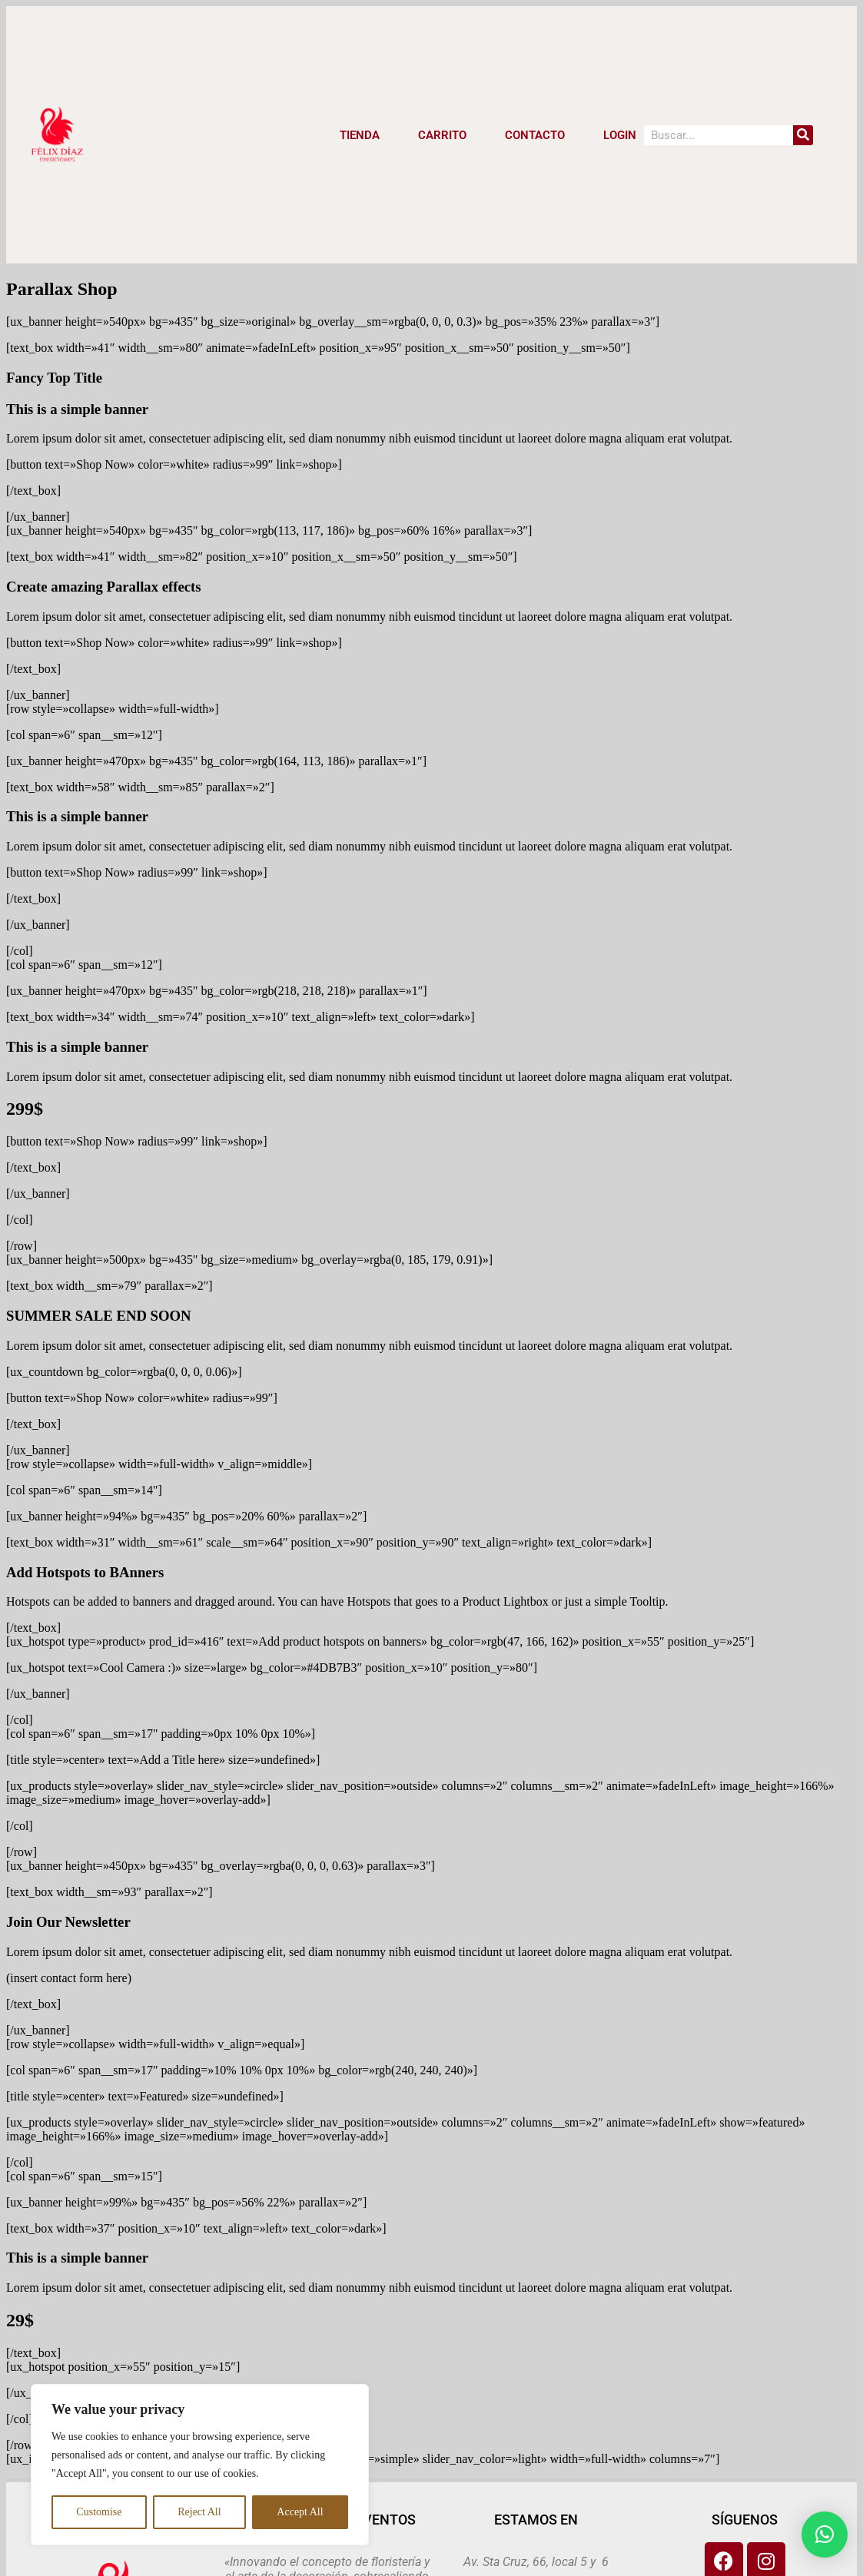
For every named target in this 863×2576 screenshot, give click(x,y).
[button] (825, 2534)
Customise (98, 2512)
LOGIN (619, 135)
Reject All (199, 2512)
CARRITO (442, 135)
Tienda (360, 135)
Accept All (300, 2512)
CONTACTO (535, 135)
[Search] (803, 135)
